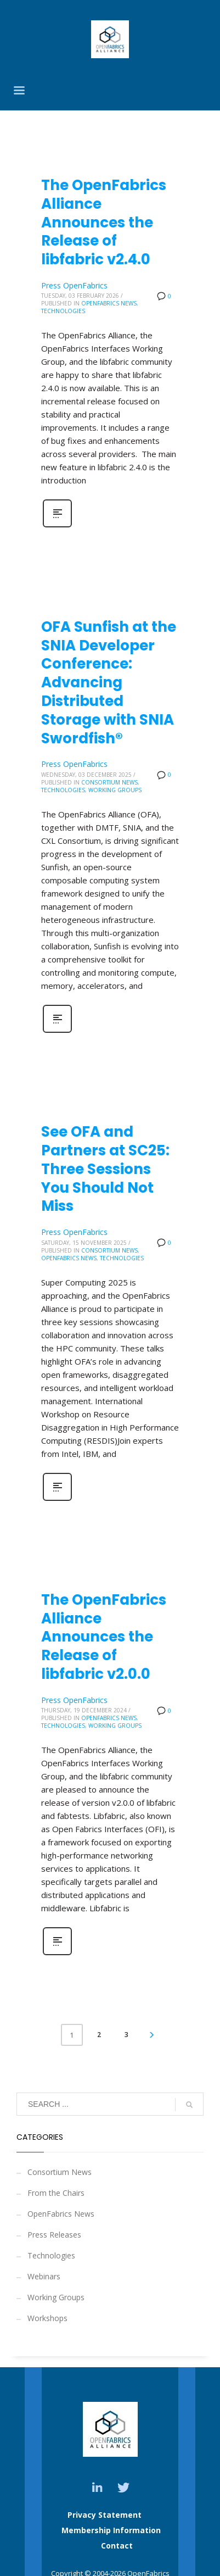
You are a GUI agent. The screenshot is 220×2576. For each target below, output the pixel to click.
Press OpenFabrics (74, 285)
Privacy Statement (104, 2515)
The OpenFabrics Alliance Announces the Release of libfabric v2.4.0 (103, 222)
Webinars (43, 2276)
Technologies (63, 311)
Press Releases (54, 2234)
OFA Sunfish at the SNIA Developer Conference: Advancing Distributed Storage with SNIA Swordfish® (108, 682)
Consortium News (109, 782)
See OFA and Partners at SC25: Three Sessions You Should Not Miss (105, 1169)
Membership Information (111, 2530)
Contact (117, 2545)
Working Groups (115, 790)
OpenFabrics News (109, 303)
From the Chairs (55, 2193)
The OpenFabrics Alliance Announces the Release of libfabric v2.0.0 (103, 1637)
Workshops (47, 2318)
